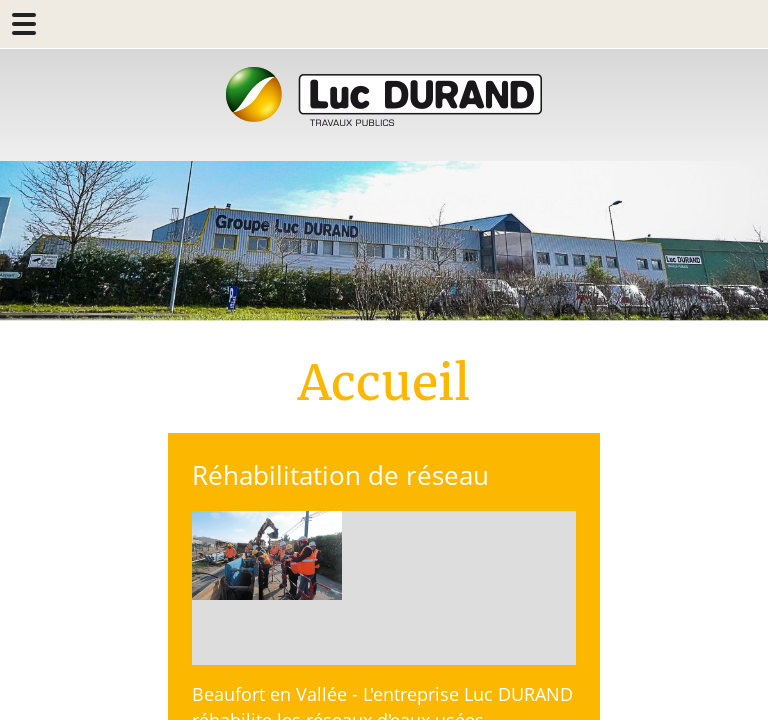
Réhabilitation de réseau (340, 475)
